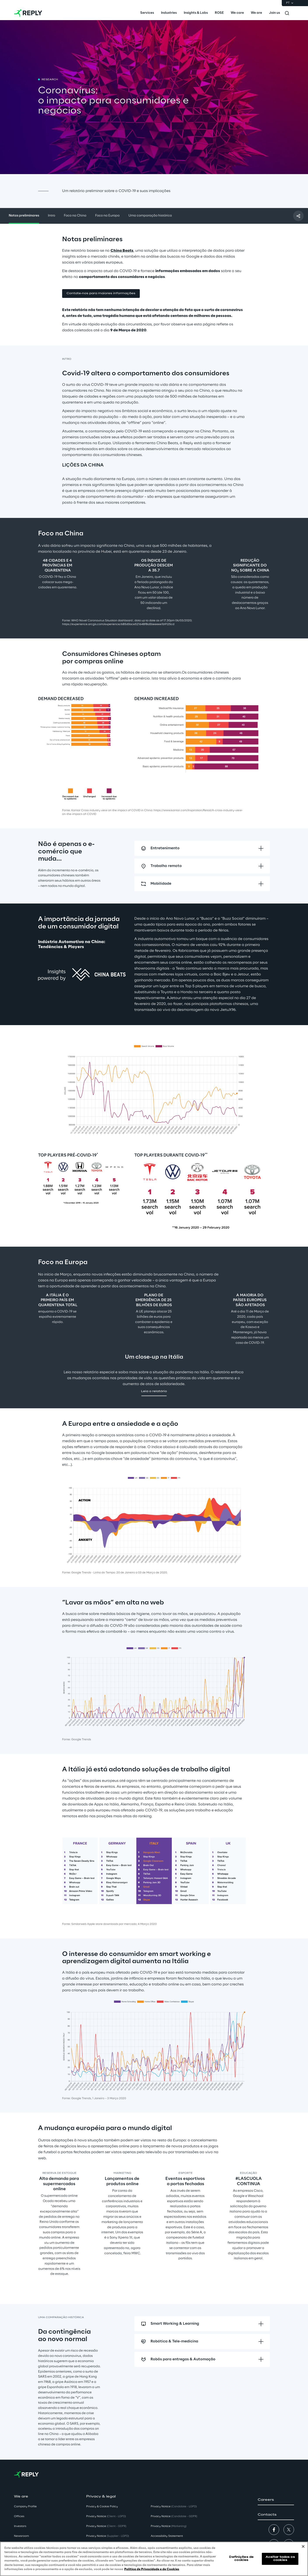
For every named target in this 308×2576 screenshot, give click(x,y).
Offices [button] (19, 2516)
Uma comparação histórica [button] (150, 215)
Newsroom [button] (21, 2536)
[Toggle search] (287, 13)
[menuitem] (147, 13)
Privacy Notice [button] (106, 2516)
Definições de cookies (241, 2559)
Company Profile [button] (25, 2506)
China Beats (121, 251)
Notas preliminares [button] (24, 215)
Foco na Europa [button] (107, 215)
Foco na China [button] (75, 215)
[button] (154, 1391)
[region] (154, 2559)
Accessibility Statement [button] (167, 2536)
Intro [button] (51, 215)
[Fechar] (303, 2546)
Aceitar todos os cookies (280, 2559)
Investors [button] (20, 2526)
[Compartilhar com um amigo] (298, 216)
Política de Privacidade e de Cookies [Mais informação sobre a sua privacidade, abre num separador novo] (151, 2569)
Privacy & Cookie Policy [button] (102, 2506)
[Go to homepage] (28, 13)
